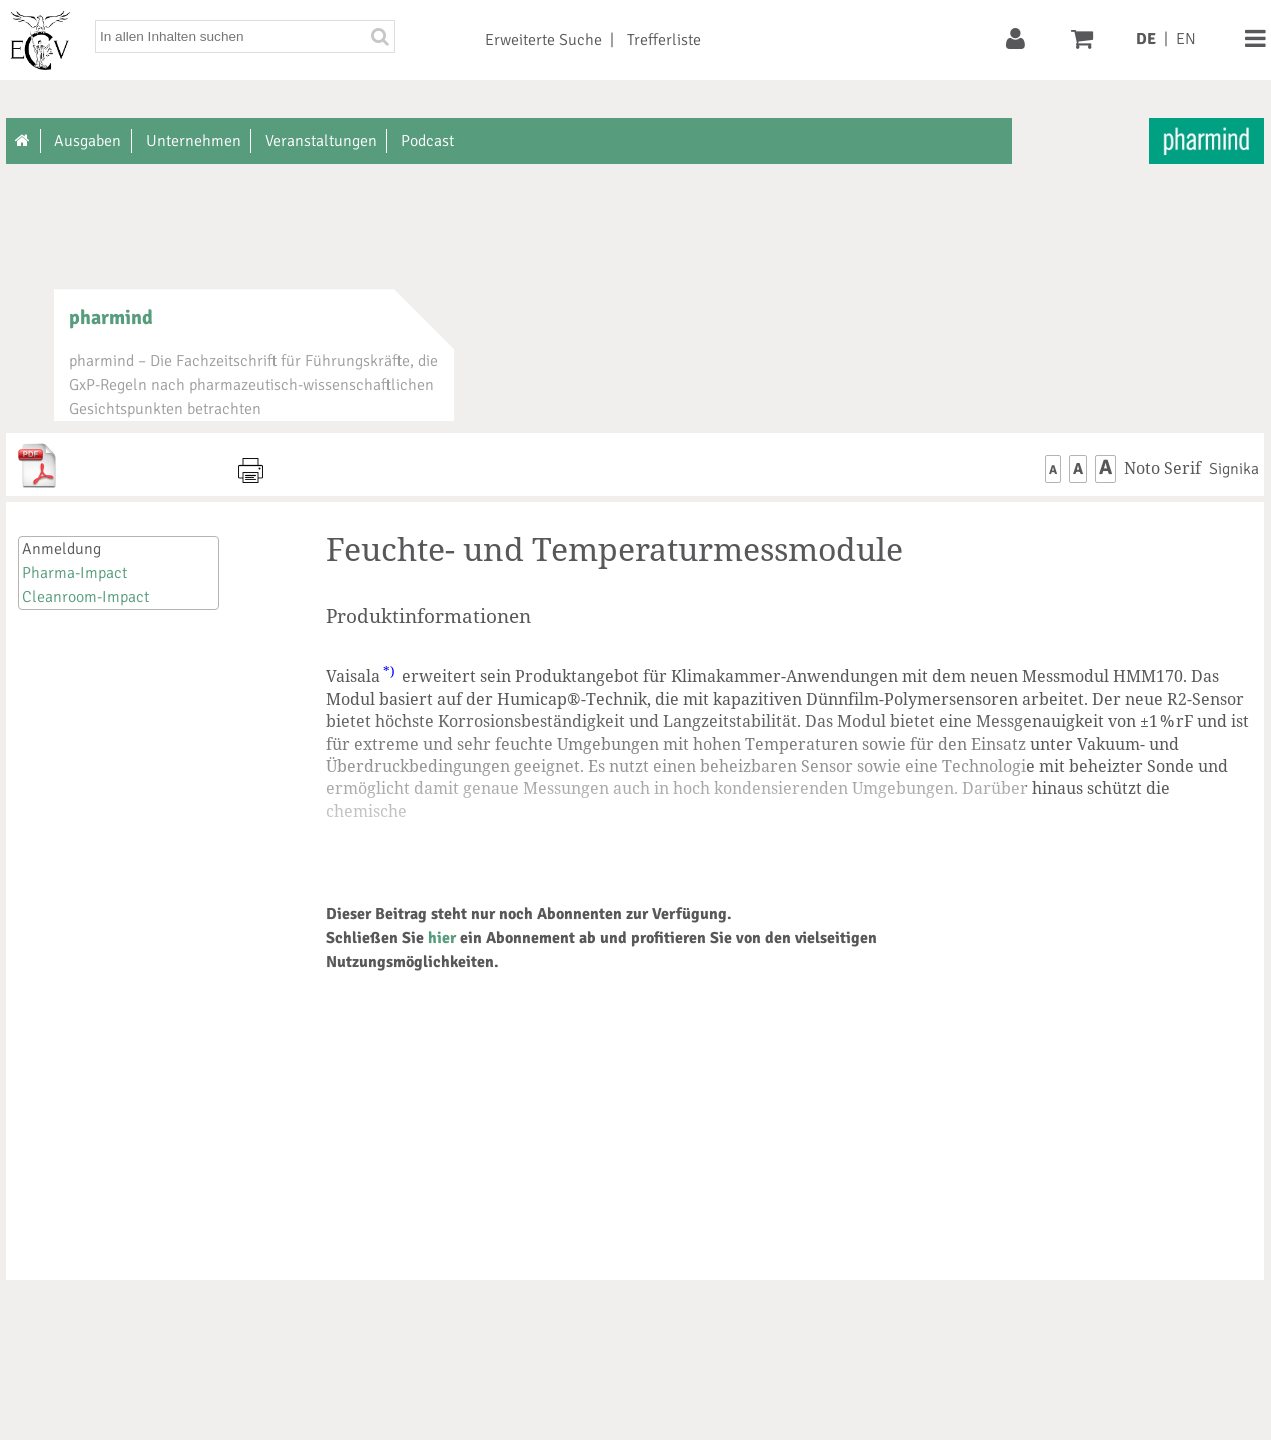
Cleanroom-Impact (85, 597)
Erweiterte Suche (543, 40)
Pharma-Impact (74, 573)
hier (442, 938)
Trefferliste (664, 40)
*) (389, 671)
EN (1186, 39)
